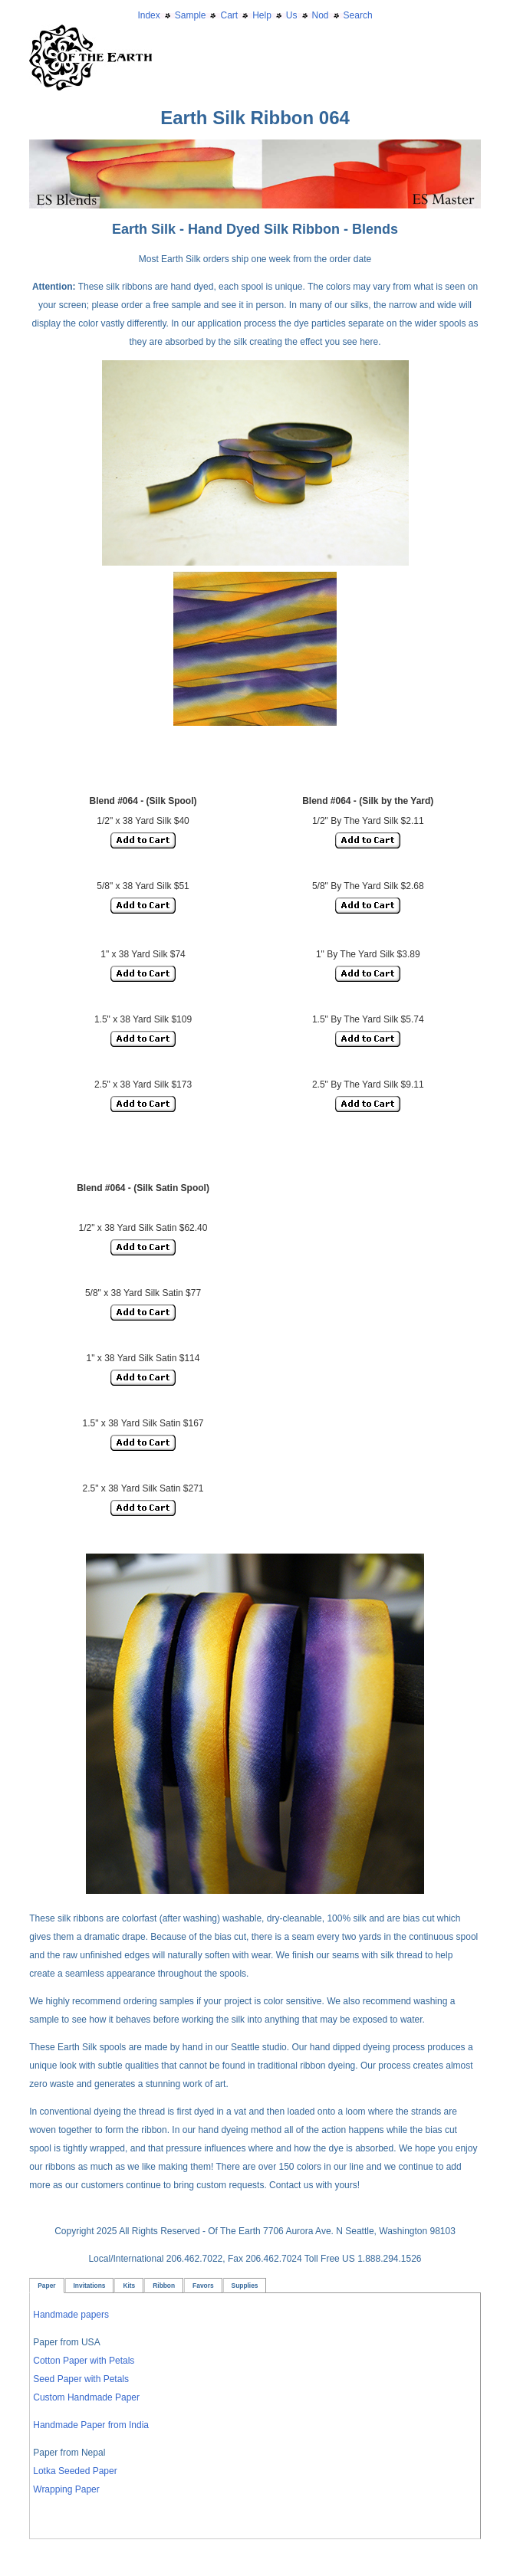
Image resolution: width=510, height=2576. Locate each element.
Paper (46, 2285)
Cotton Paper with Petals (83, 2360)
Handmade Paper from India (91, 2425)
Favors (202, 2285)
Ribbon (164, 2285)
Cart (229, 15)
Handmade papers (71, 2314)
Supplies (245, 2285)
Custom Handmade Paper (86, 2397)
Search (358, 15)
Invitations (90, 2285)
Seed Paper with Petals (81, 2379)
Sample (190, 15)
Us (292, 15)
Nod (320, 15)
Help (261, 15)
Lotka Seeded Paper (75, 2471)
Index (148, 15)
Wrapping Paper (66, 2489)
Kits (129, 2285)
